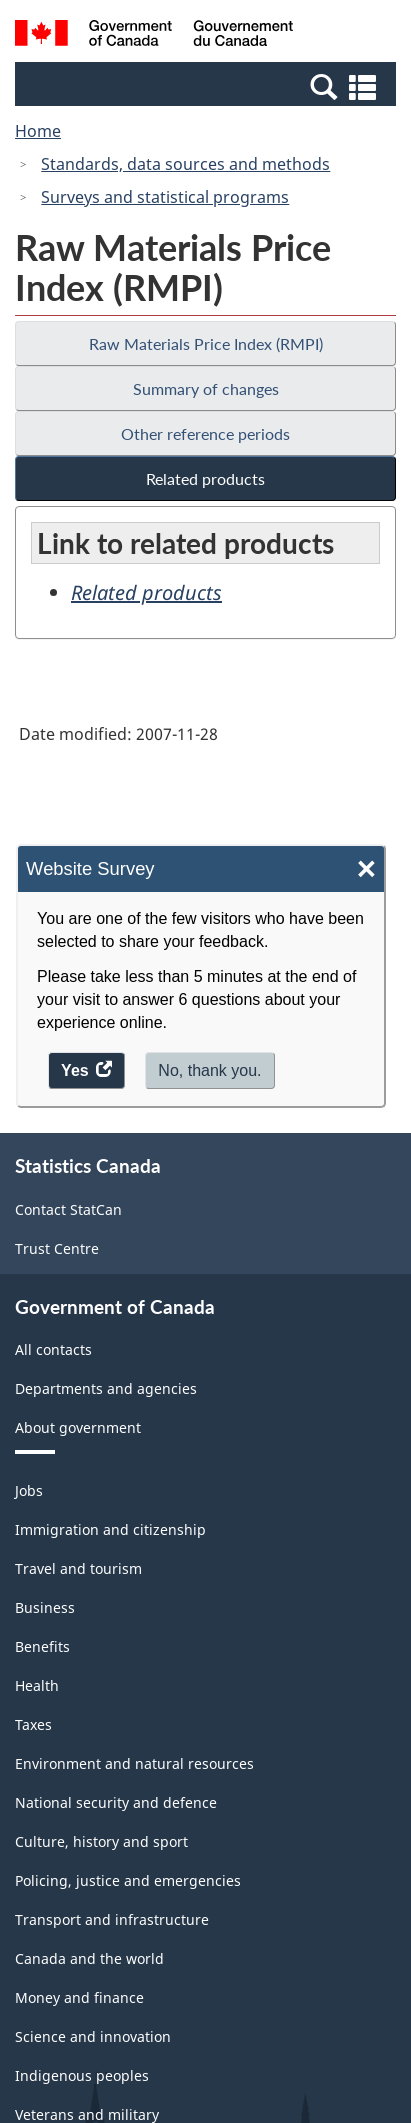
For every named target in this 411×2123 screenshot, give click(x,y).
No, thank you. (209, 1070)
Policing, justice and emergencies (128, 1880)
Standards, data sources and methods (185, 164)
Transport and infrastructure (112, 1919)
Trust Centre (57, 1248)
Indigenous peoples (82, 2075)
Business (45, 1607)
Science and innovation (93, 2036)
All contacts (53, 1349)
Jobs (29, 1490)
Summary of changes (206, 388)
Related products (205, 478)
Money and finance (79, 1997)
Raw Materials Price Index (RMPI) (206, 343)
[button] (208, 86)
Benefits (42, 1646)
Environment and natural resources (134, 1763)
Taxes (33, 1724)
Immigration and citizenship (110, 1529)
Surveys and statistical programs (165, 197)
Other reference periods (205, 433)
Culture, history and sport (101, 1841)
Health (37, 1685)
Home (38, 131)
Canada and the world (89, 1958)
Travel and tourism (78, 1568)
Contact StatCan (68, 1209)
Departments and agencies (106, 1388)
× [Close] (366, 869)
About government (78, 1427)
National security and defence (116, 1802)
